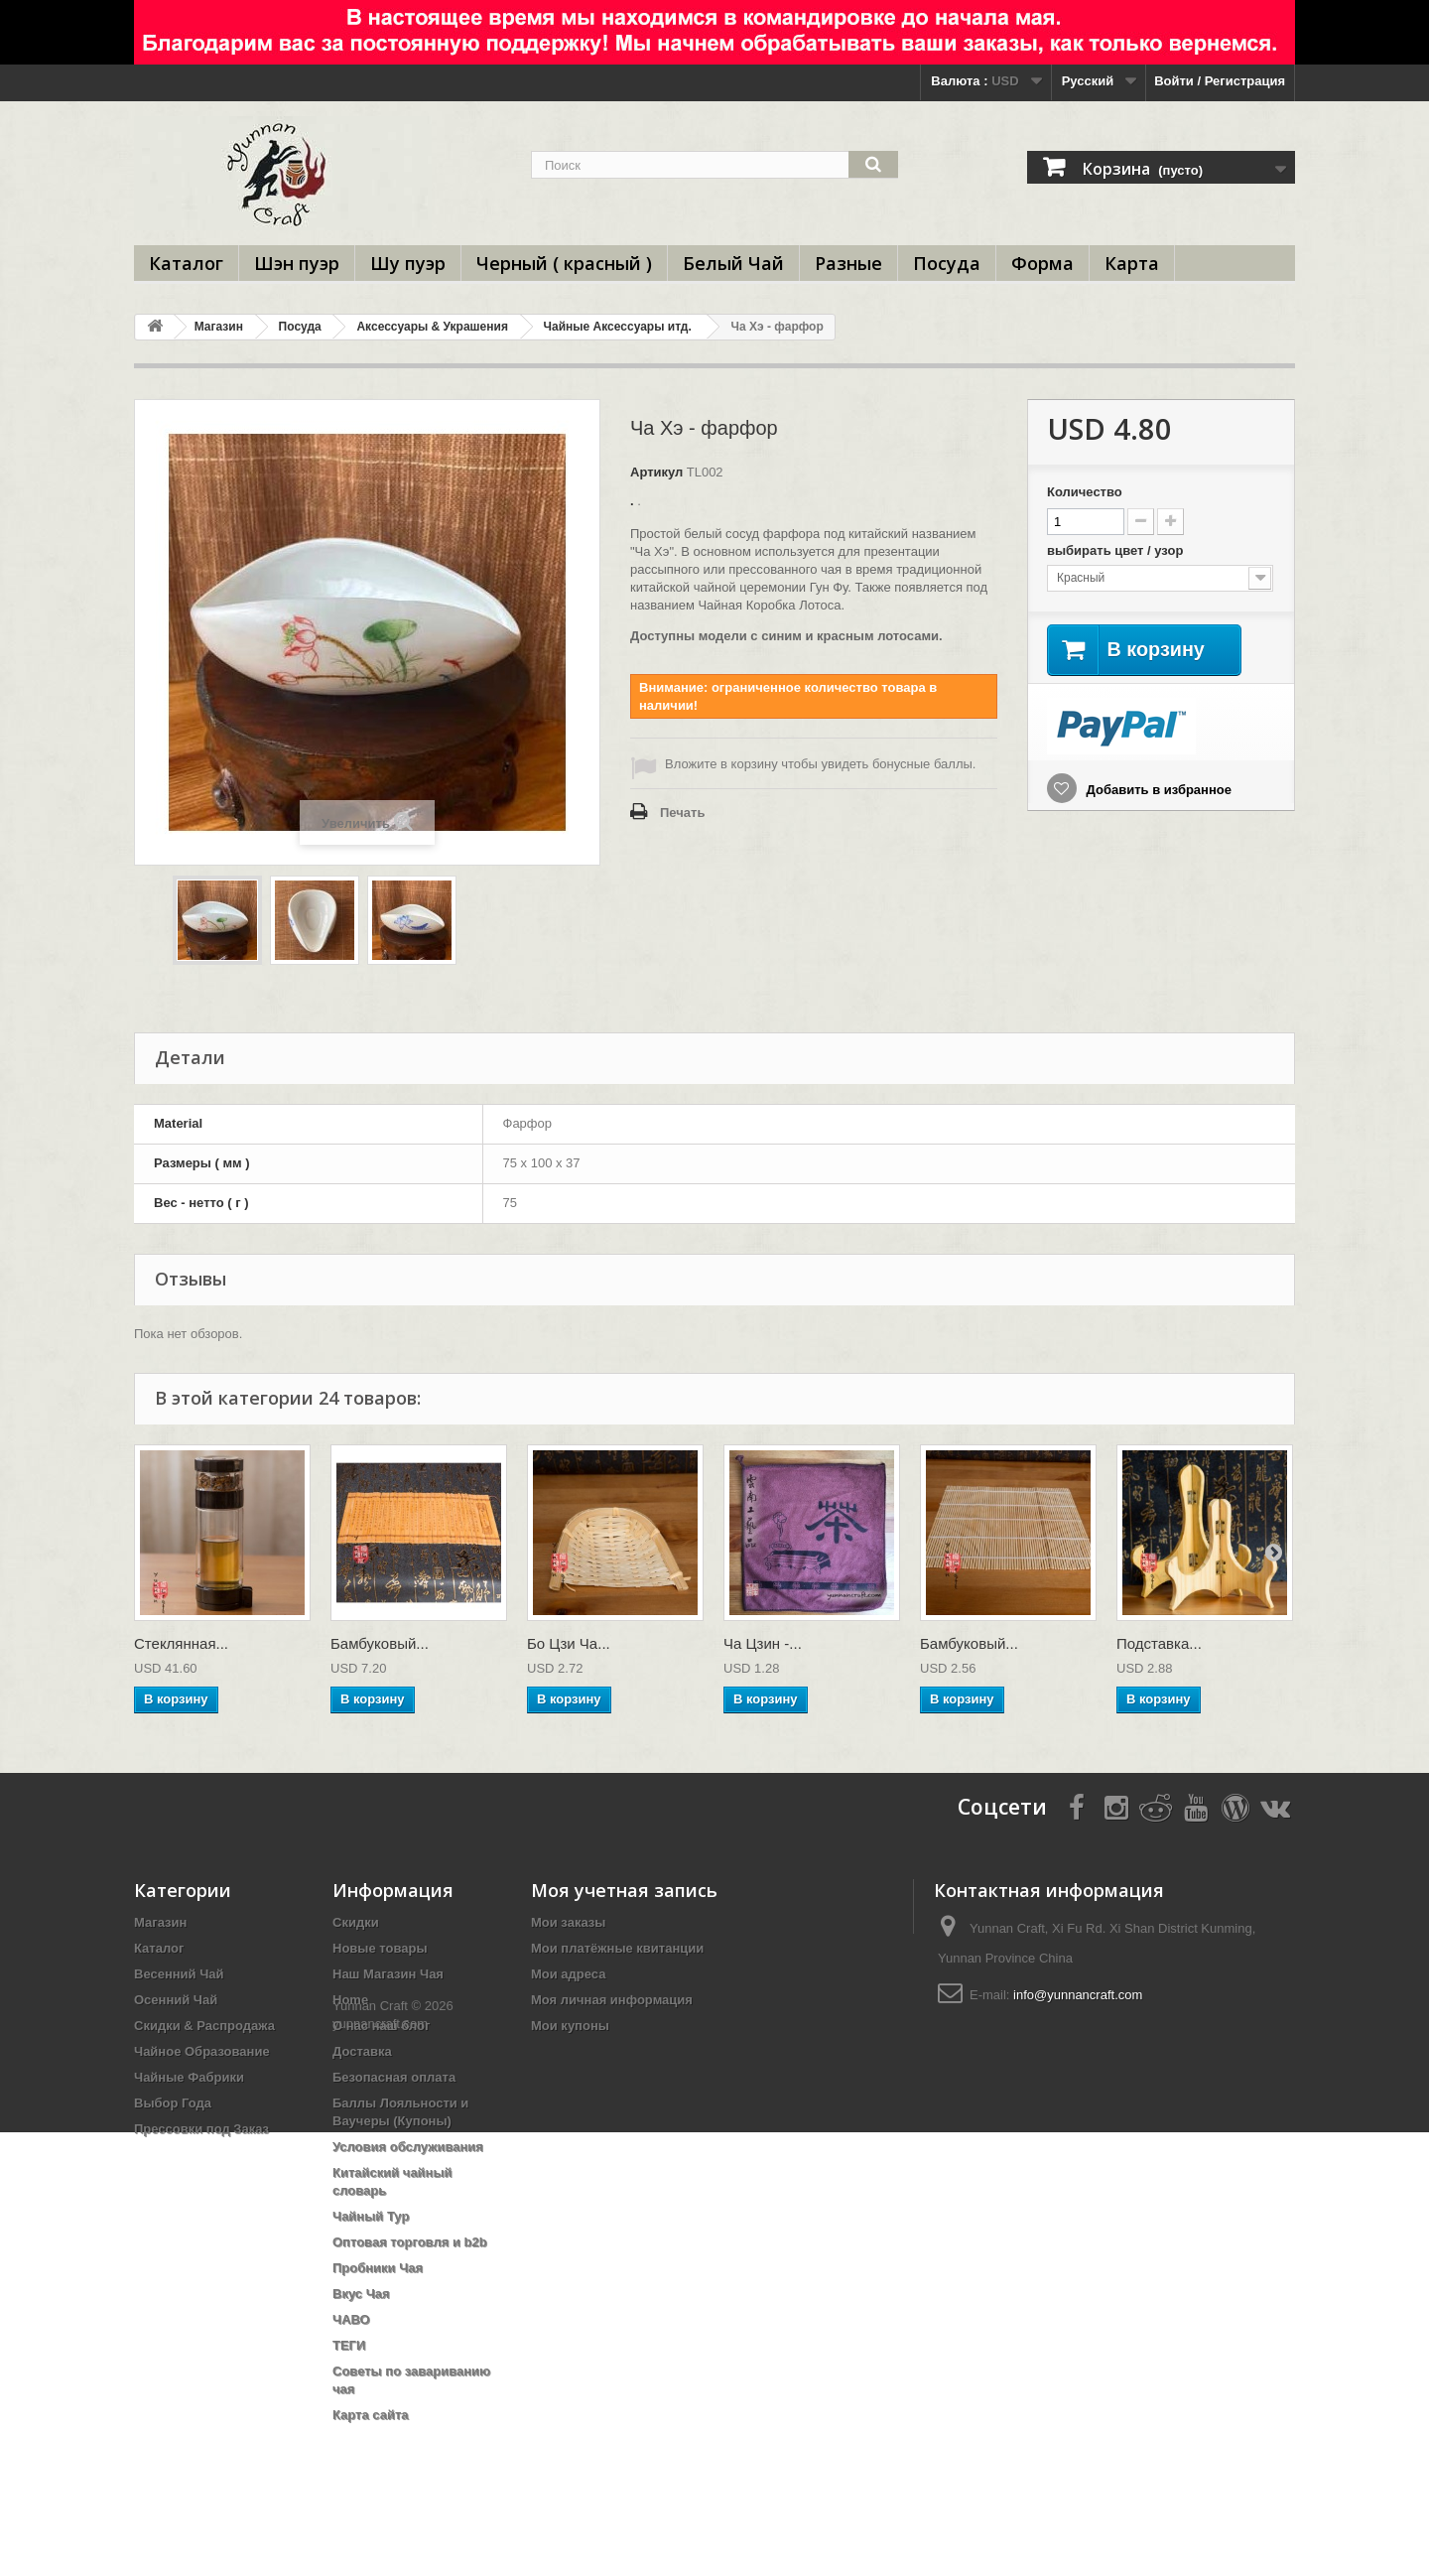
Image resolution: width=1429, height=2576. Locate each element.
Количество (1084, 491)
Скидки (355, 1922)
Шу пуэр (408, 263)
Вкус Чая (361, 2293)
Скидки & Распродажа (204, 2025)
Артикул (656, 472)
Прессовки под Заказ (201, 2128)
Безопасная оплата (393, 2077)
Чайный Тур (370, 2216)
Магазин (219, 327)
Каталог (186, 263)
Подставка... (1159, 1643)
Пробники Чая (377, 2267)
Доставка (362, 2051)
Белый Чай (733, 263)
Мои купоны (570, 2025)
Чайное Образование (202, 2051)
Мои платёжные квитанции (617, 1948)
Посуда (946, 263)
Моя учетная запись (624, 1890)
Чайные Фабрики (189, 2077)
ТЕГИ (348, 2345)
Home (350, 1999)
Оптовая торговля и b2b (409, 2242)
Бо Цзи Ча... (568, 1643)
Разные (848, 263)
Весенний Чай (179, 1973)
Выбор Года (172, 2103)
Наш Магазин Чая (388, 1973)
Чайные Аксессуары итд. (618, 327)
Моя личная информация (612, 1999)
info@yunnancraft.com (1077, 1994)
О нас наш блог (381, 2025)
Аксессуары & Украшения (431, 327)
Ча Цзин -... (762, 1643)
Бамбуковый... (379, 1643)
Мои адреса (568, 1973)
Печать (682, 812)
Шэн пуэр (296, 263)
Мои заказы (568, 1922)
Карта (1131, 263)
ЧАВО (351, 2319)
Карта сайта (370, 2414)
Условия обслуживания (407, 2146)
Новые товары (380, 1948)
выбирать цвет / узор (1117, 550)
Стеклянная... (181, 1643)
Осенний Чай (175, 1999)
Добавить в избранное (1157, 789)
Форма (1042, 263)
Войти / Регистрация (1219, 80)
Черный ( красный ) (564, 263)
